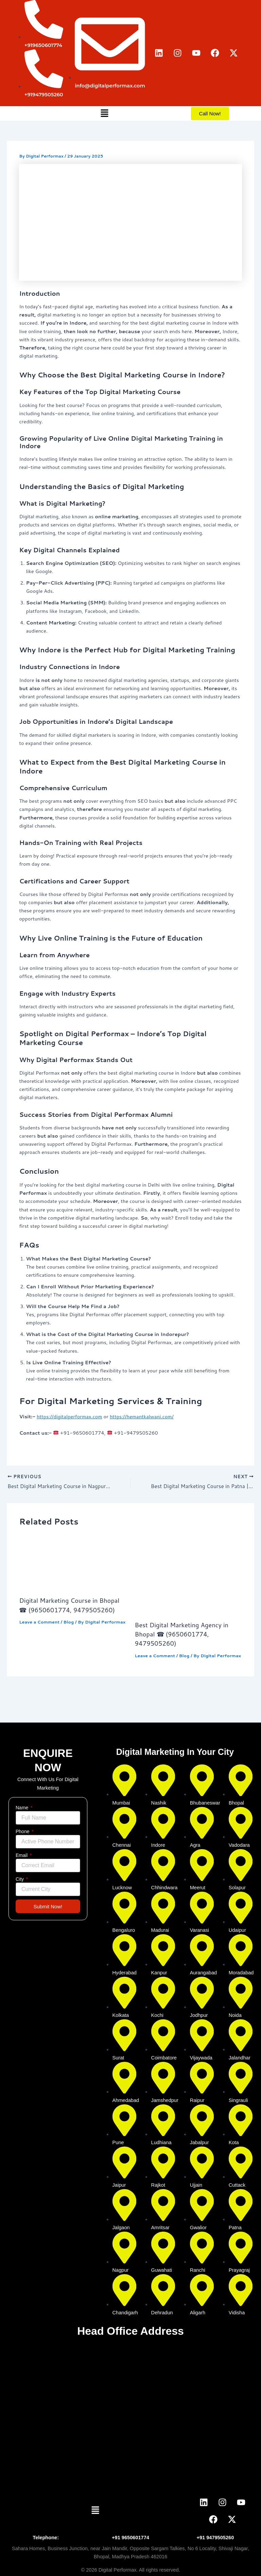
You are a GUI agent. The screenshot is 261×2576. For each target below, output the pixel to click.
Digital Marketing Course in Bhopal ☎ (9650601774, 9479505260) (69, 1606)
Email (22, 1855)
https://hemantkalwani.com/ (142, 1416)
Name (23, 1807)
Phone (23, 1831)
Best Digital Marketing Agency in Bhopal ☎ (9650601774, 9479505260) (182, 1634)
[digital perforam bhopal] (130, 2413)
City (20, 1879)
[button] (104, 113)
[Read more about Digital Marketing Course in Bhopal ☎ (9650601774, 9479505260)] (72, 1562)
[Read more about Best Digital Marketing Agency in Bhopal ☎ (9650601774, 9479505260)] (188, 1575)
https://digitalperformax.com (69, 1416)
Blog (69, 1622)
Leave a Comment (39, 1622)
